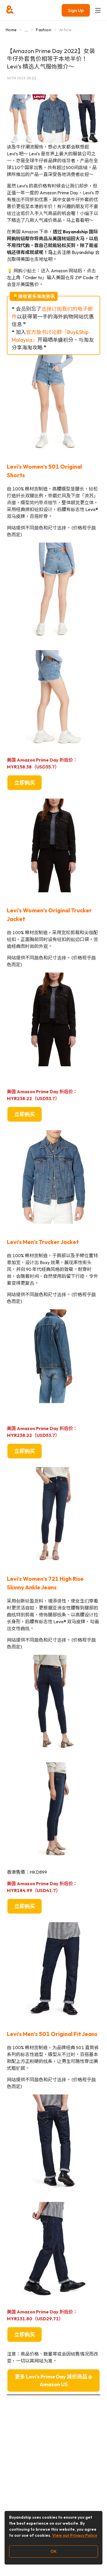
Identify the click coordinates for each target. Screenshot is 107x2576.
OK (54, 2551)
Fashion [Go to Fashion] (43, 29)
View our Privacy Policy (74, 2535)
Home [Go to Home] (11, 29)
